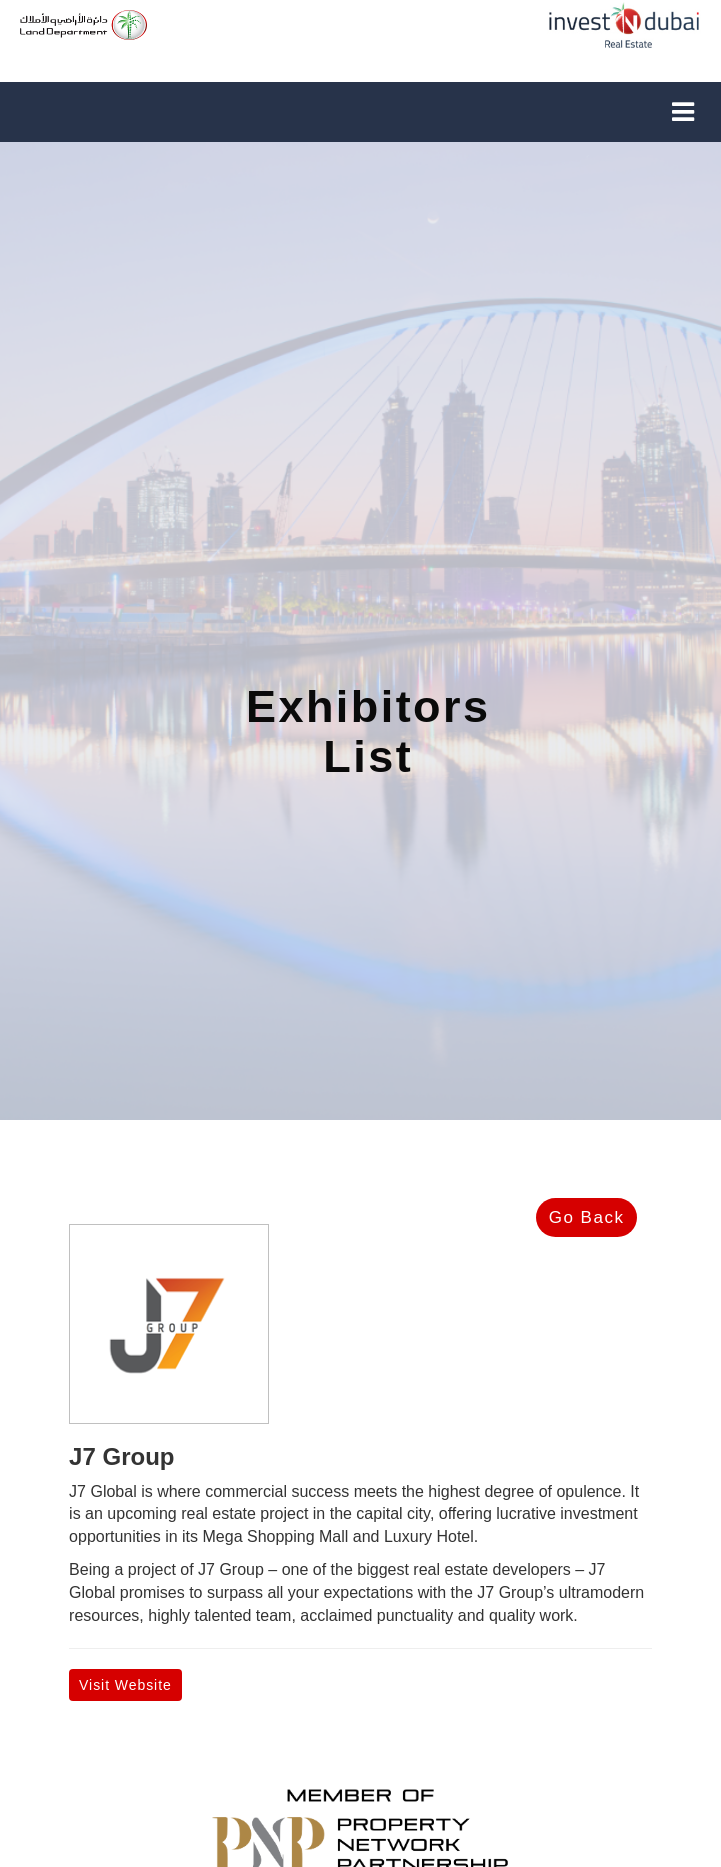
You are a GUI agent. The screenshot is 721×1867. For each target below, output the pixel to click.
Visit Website (125, 1685)
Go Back (587, 1217)
